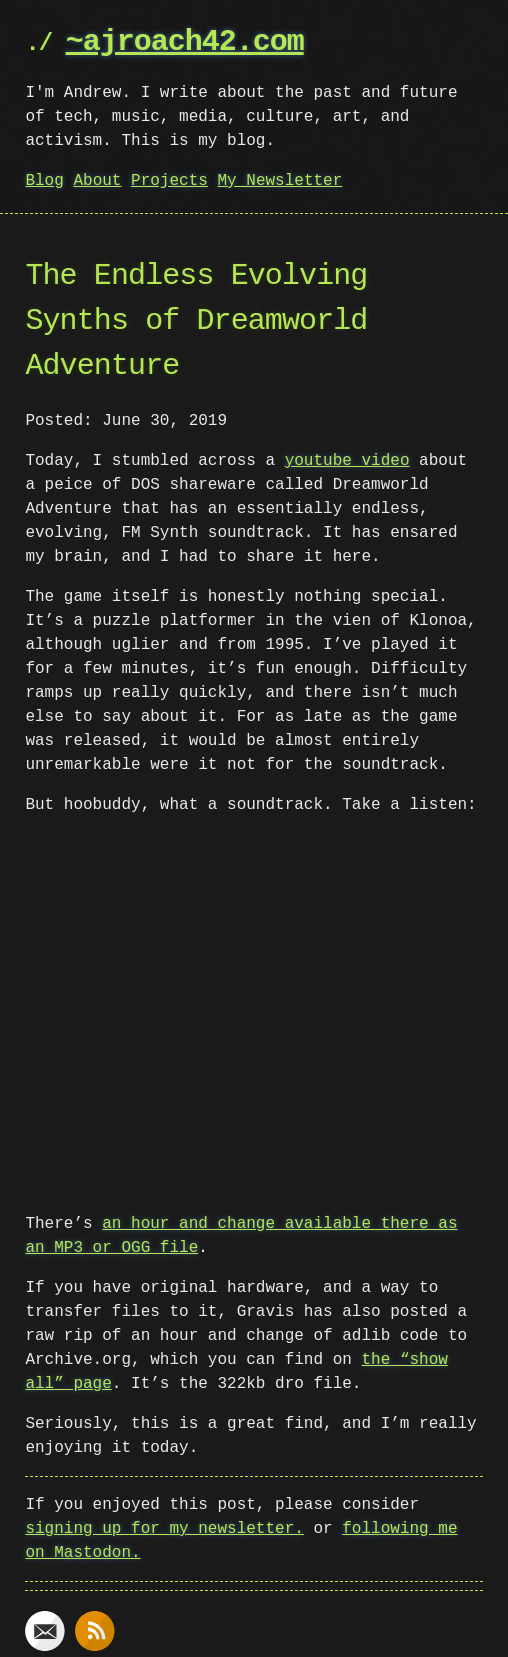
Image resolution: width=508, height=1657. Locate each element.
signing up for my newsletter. (164, 1529)
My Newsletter (279, 181)
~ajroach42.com (185, 42)
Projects (169, 181)
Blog (44, 181)
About (97, 181)
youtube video (347, 461)
